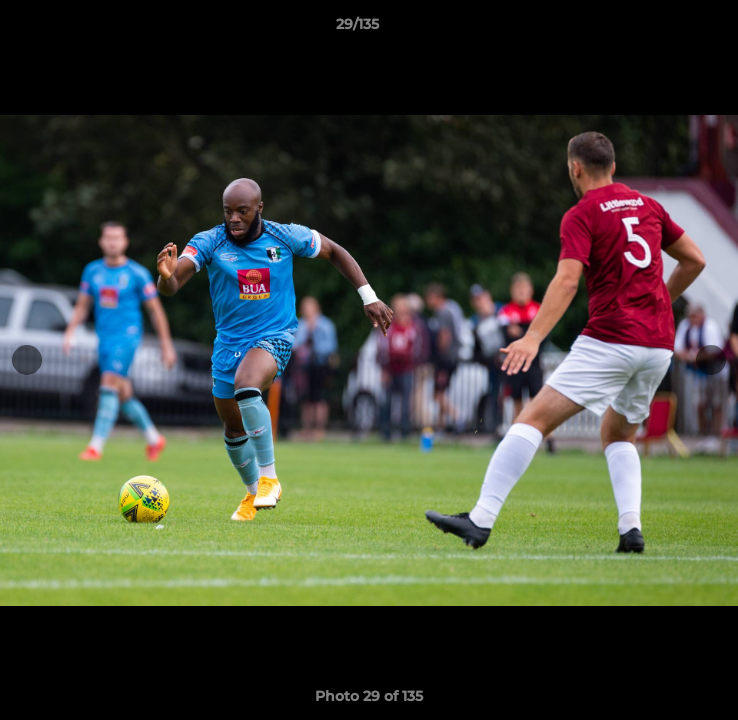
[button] (666, 29)
